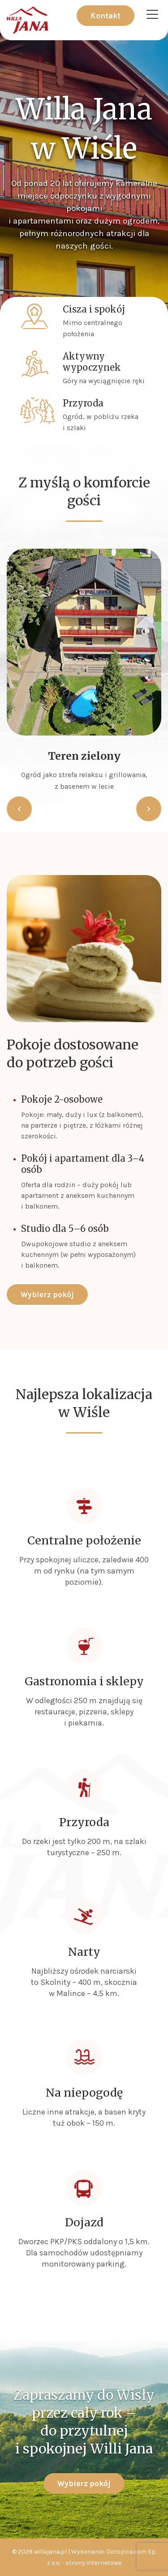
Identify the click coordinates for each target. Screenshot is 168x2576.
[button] (19, 808)
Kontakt (105, 15)
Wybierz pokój (47, 1294)
